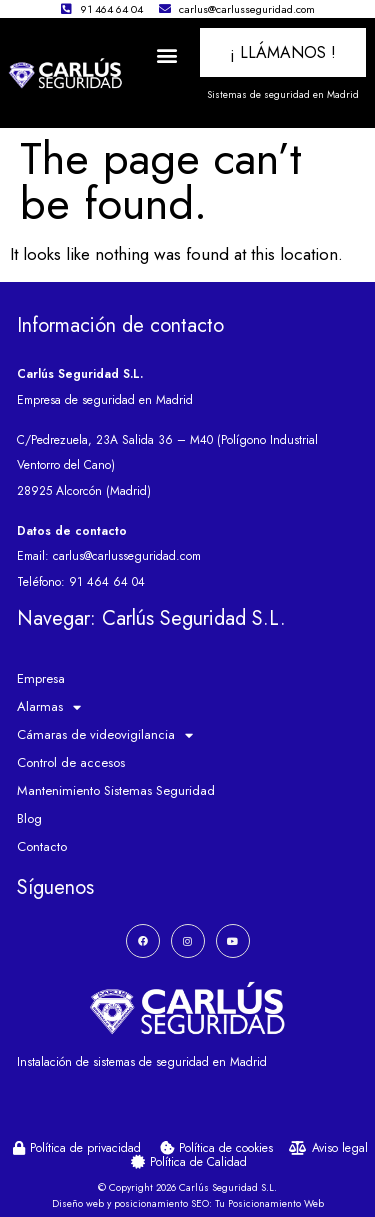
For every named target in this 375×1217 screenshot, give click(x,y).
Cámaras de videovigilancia (105, 735)
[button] (166, 54)
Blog (29, 818)
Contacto (42, 846)
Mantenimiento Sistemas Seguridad (116, 790)
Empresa (41, 678)
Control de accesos (71, 762)
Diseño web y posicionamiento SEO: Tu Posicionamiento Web (188, 1203)
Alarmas (49, 707)
